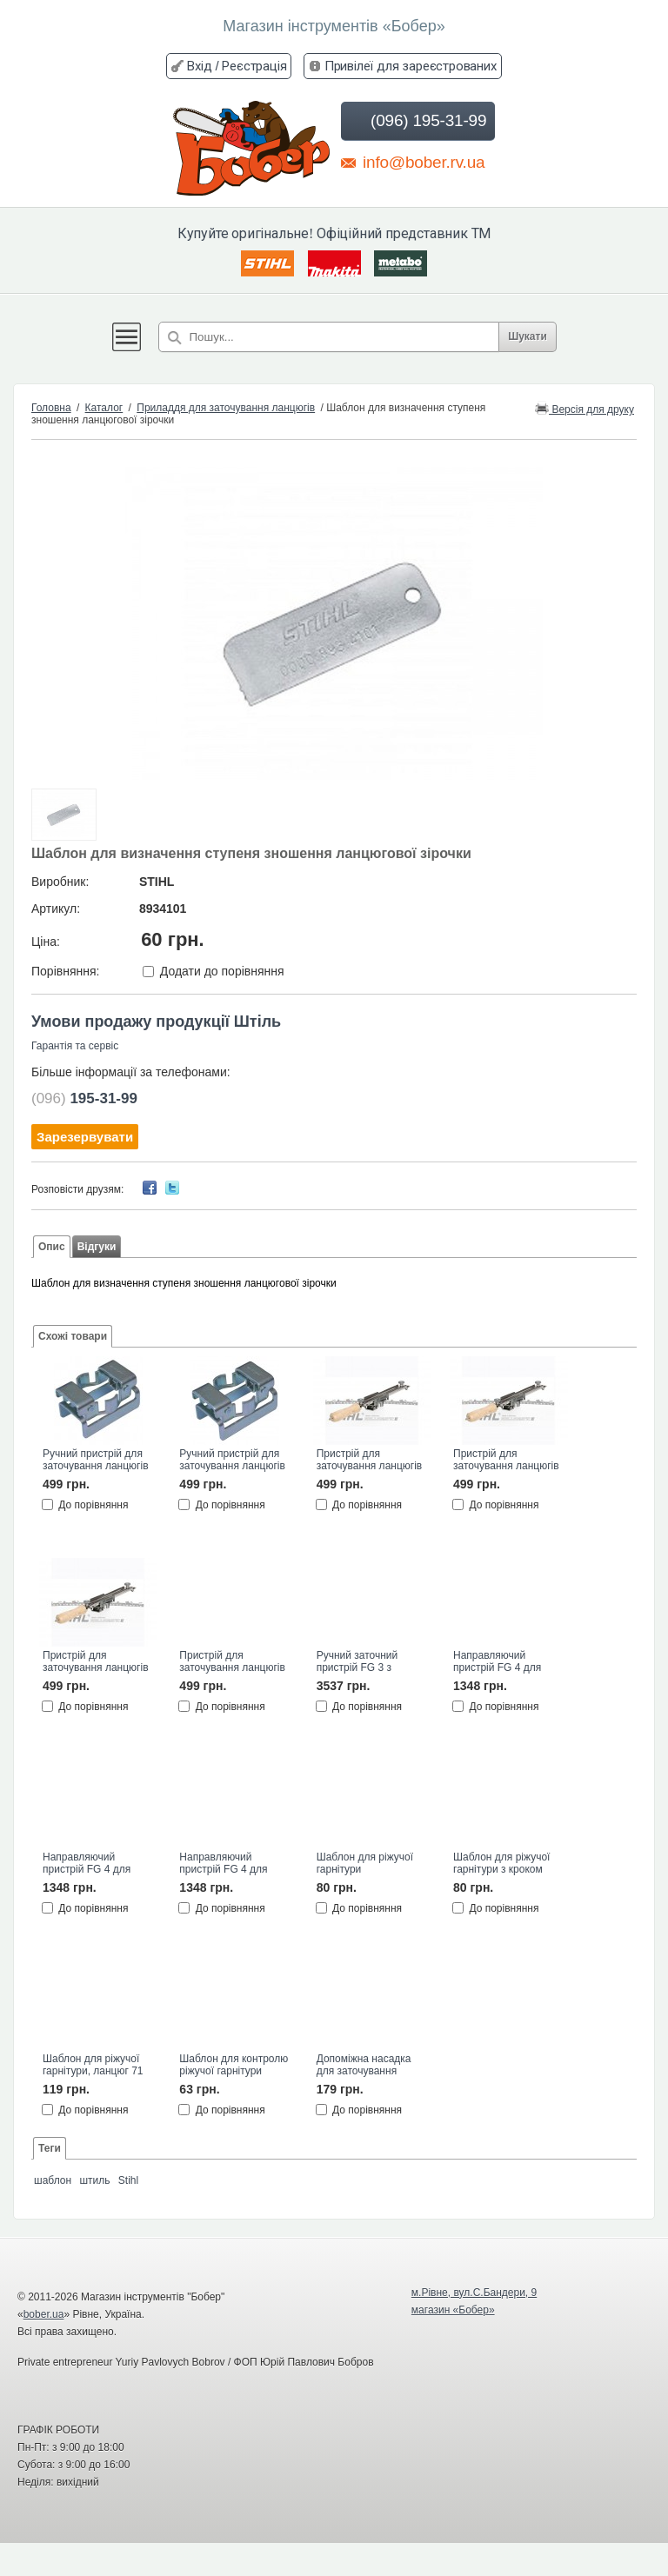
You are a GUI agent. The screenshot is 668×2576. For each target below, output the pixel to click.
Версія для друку (584, 408)
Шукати (527, 336)
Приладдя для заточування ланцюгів (226, 408)
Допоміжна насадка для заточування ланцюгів (364, 2066)
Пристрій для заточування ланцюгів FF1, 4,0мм (370, 1461)
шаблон (52, 2180)
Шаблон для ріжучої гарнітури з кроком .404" (501, 1864)
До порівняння (93, 1504)
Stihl (128, 2180)
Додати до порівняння (222, 971)
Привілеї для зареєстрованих (410, 65)
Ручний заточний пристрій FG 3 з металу (357, 1662)
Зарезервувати (85, 1136)
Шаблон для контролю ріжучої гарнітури (233, 2065)
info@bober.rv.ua (412, 161)
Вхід (199, 65)
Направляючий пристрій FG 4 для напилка (497, 1662)
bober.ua (43, 2314)
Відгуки (97, 1247)
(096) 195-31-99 (416, 120)
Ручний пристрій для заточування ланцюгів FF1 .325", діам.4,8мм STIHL (232, 1461)
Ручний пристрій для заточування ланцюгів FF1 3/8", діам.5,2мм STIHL (96, 1461)
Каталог (104, 408)
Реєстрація (254, 65)
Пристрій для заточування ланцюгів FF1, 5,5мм (232, 1662)
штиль (94, 2180)
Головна (51, 408)
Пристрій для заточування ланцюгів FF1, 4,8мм (506, 1461)
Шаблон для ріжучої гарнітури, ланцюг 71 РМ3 (93, 2066)
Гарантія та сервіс (74, 1046)
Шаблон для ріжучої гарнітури (365, 1863)
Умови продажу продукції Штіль (156, 1021)
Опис (51, 1247)
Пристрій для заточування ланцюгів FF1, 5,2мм (96, 1662)
